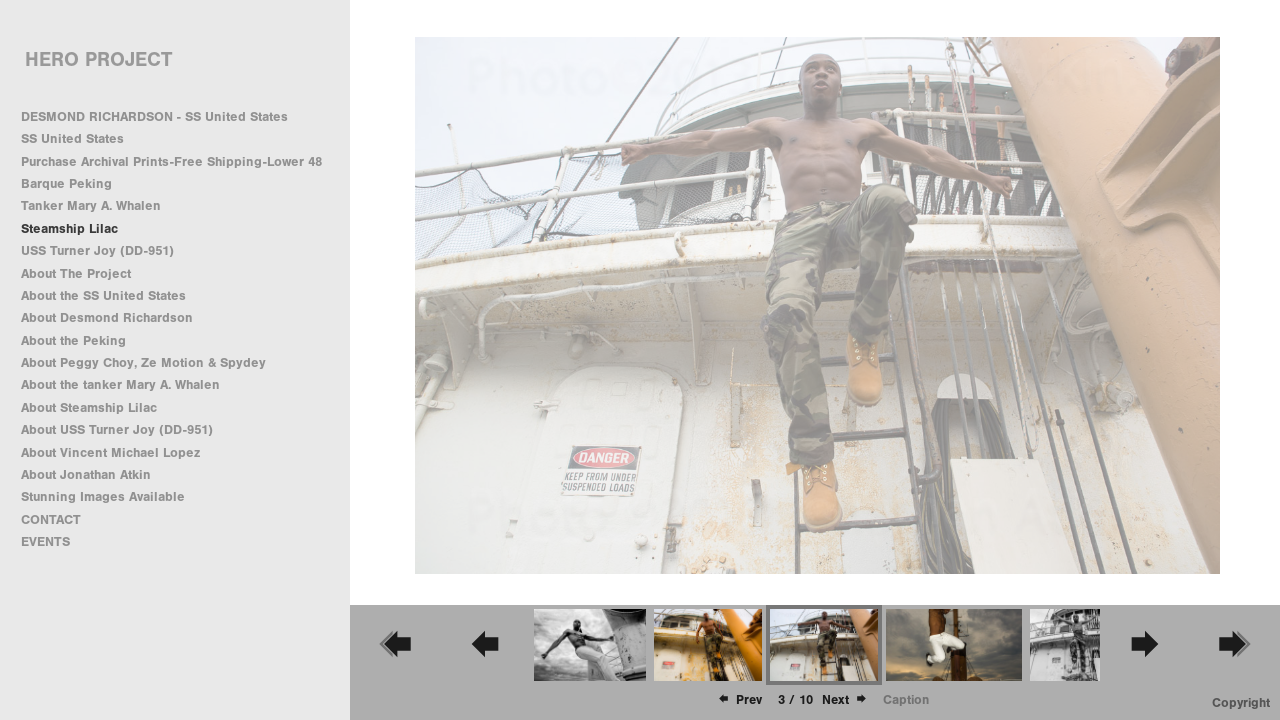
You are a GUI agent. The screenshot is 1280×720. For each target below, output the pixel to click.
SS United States (72, 138)
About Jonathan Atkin (86, 474)
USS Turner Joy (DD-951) (97, 250)
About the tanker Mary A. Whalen (120, 384)
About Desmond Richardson (107, 317)
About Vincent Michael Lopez (110, 452)
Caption (906, 699)
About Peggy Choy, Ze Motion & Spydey (143, 362)
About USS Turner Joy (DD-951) (117, 429)
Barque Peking (66, 183)
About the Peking (73, 340)
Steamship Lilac (69, 228)
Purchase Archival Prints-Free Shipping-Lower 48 (171, 161)
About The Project (76, 273)
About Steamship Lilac (89, 407)
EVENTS (45, 541)
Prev (739, 699)
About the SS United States (103, 295)
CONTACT (51, 519)
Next (845, 699)
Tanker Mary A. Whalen (91, 205)
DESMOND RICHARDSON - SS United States (154, 116)
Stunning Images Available (103, 496)
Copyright (1241, 702)
